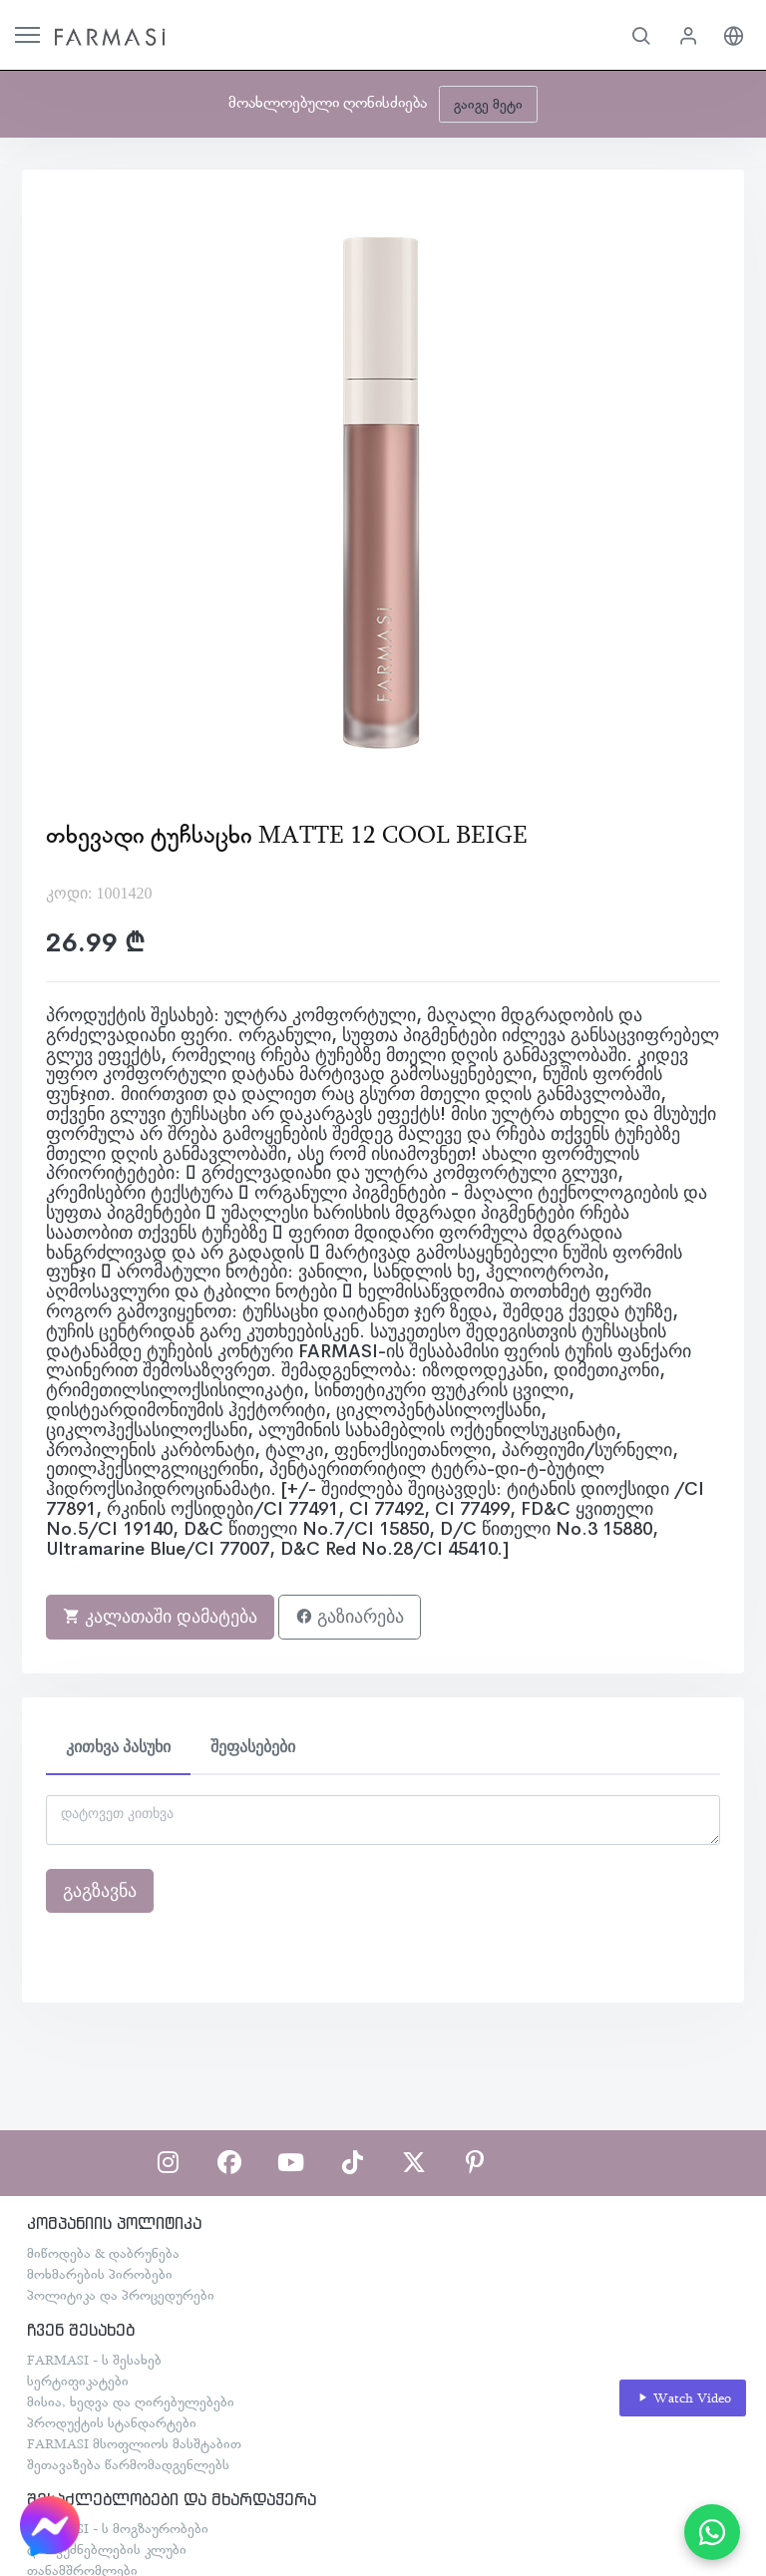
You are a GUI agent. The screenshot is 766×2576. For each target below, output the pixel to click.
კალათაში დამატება (160, 1617)
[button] (640, 35)
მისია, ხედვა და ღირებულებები (130, 2401)
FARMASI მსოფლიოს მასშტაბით (134, 2443)
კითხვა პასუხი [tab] (118, 1746)
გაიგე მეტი (488, 104)
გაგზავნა (100, 1891)
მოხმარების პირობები (100, 2274)
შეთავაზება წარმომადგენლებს (128, 2464)
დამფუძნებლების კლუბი (107, 2549)
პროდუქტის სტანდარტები (111, 2422)
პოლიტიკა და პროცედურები (120, 2295)
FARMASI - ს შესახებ (94, 2360)
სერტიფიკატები (78, 2381)
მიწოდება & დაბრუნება (103, 2253)
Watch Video (683, 2398)
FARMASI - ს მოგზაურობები (117, 2528)
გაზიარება (349, 1617)
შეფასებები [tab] (252, 1746)
